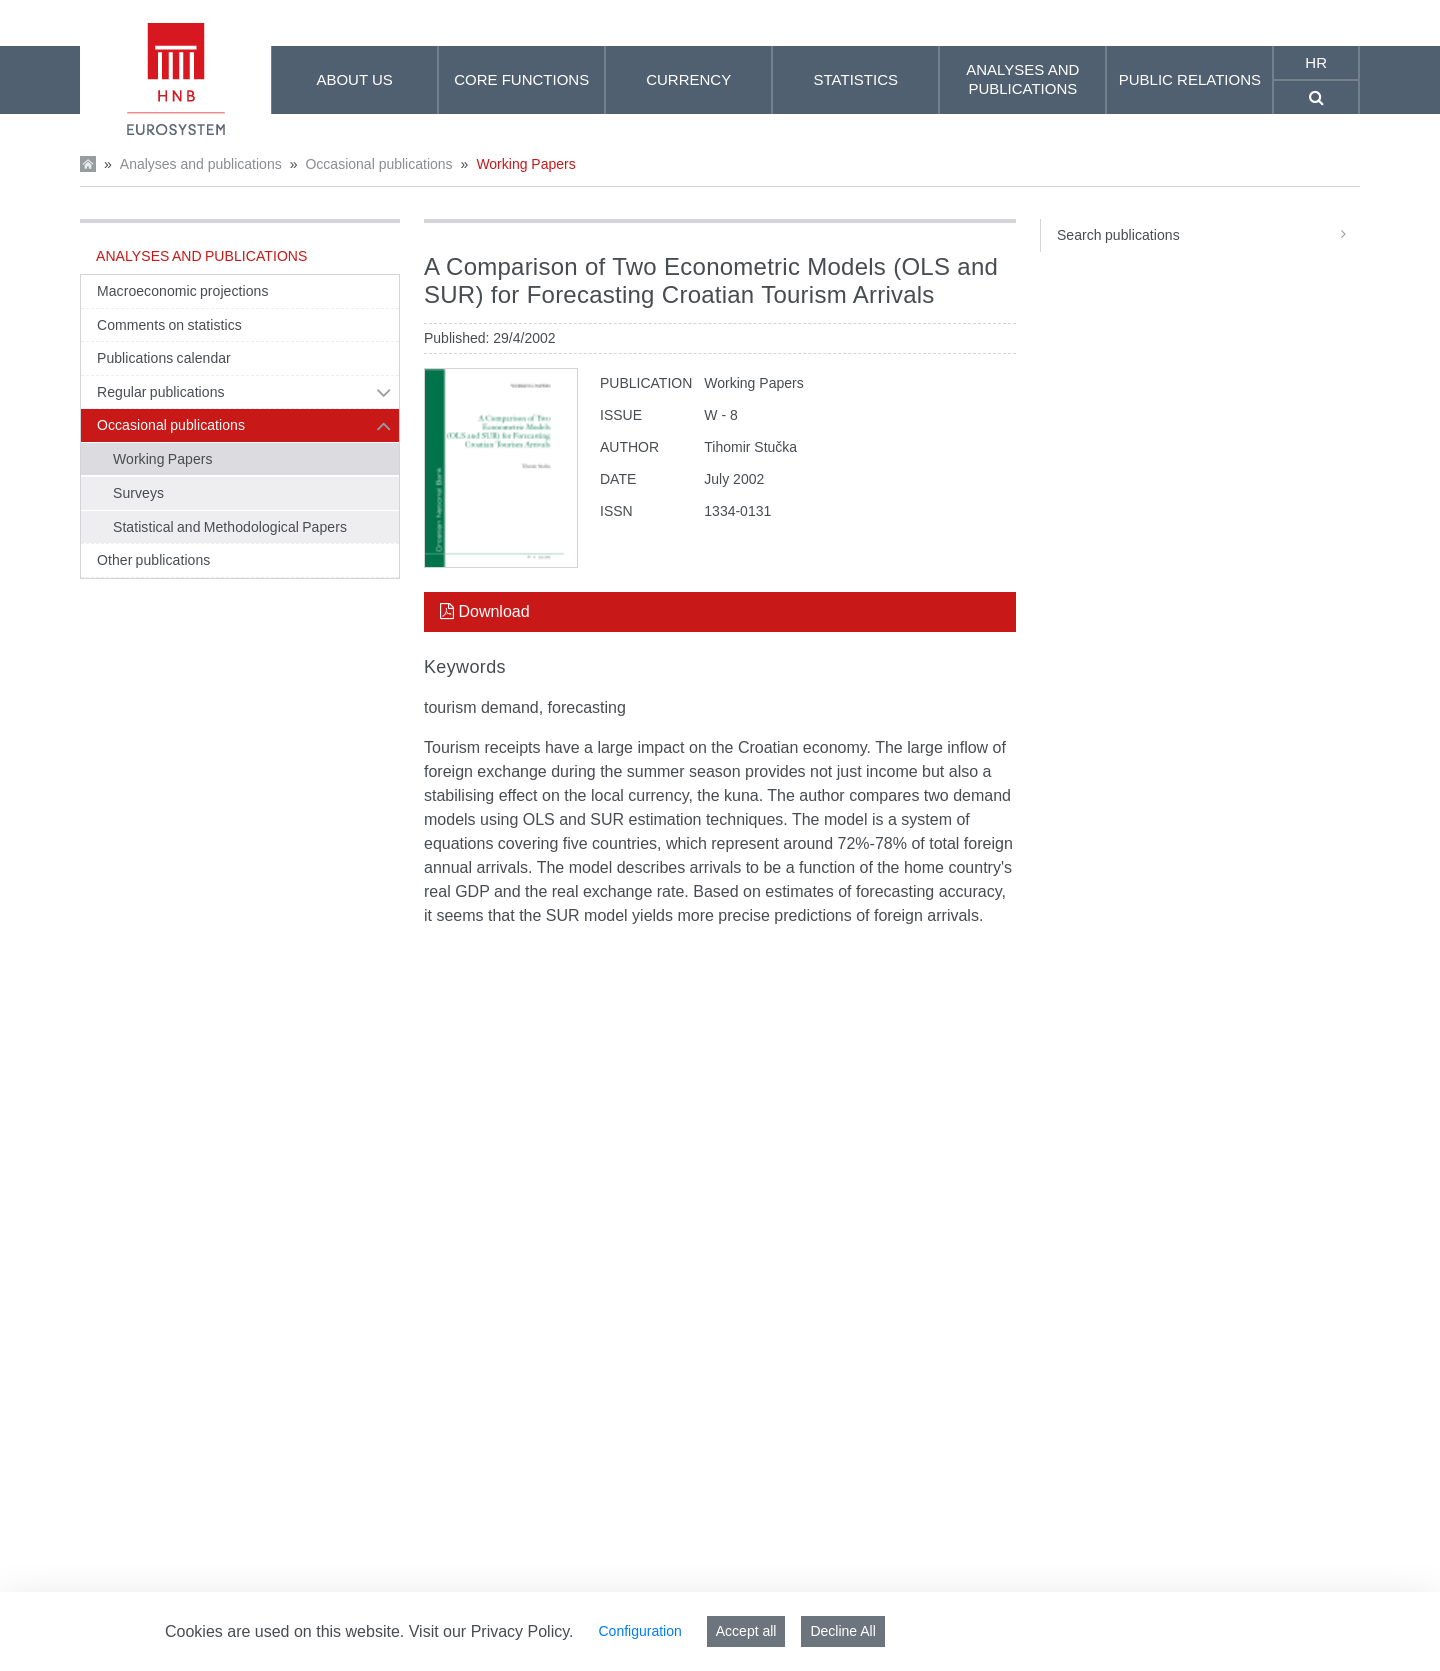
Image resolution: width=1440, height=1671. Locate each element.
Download (485, 611)
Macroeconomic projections (182, 291)
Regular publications (161, 392)
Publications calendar (164, 358)
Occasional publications (378, 164)
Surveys (138, 493)
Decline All (842, 1631)
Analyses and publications (201, 164)
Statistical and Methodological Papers (230, 527)
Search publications (1208, 235)
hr (1316, 62)
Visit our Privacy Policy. (491, 1631)
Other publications (153, 560)
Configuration (639, 1631)
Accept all (746, 1631)
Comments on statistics (169, 325)
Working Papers (525, 164)
